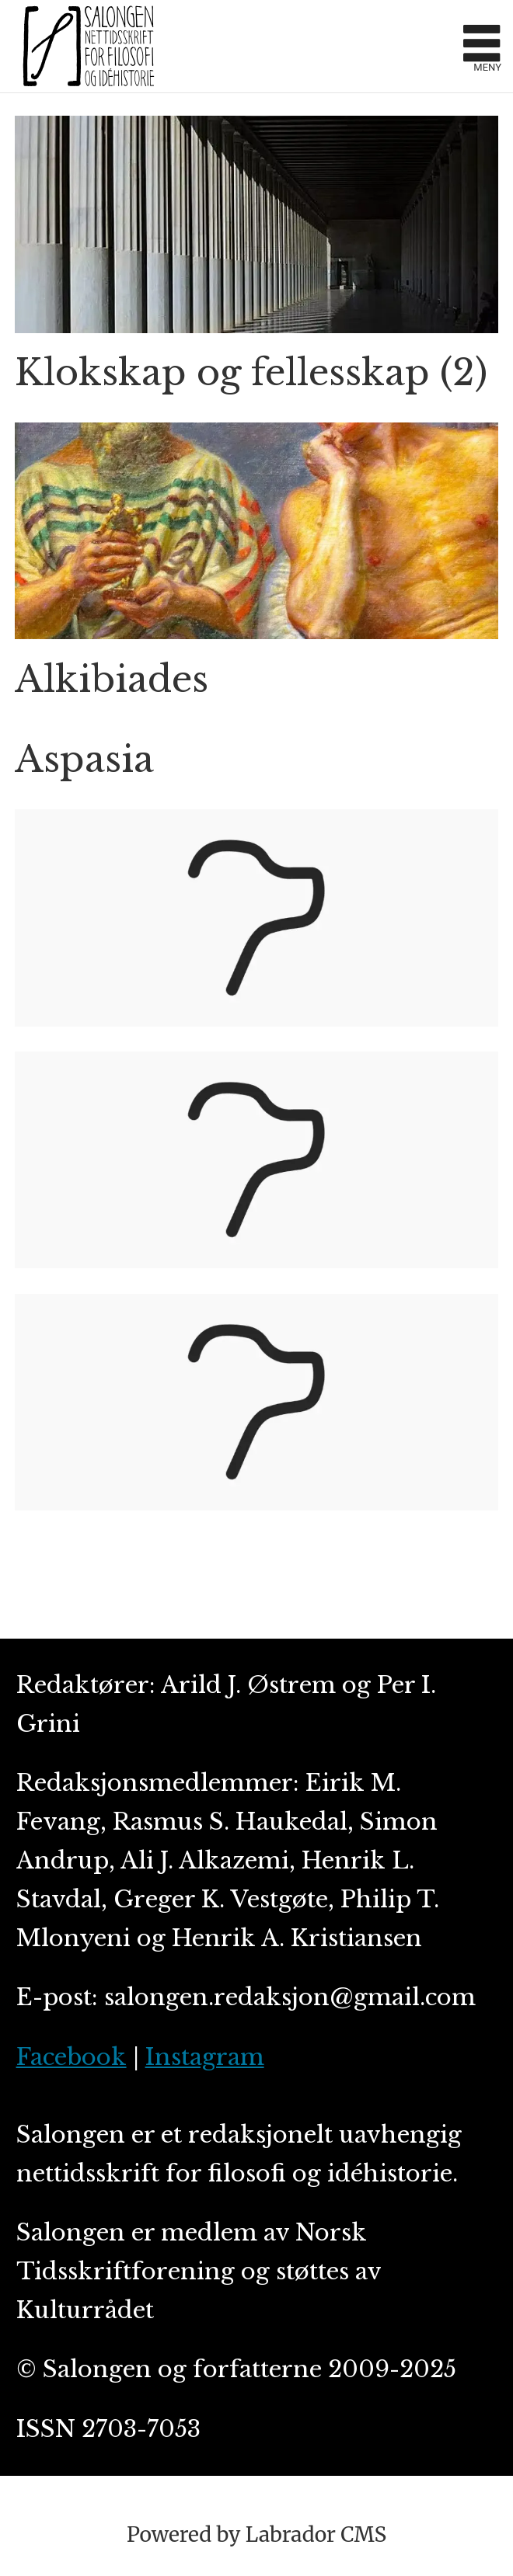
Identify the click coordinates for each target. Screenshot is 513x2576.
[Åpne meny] (481, 46)
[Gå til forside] (233, 45)
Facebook (71, 2056)
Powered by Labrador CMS (256, 2534)
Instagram (204, 2056)
